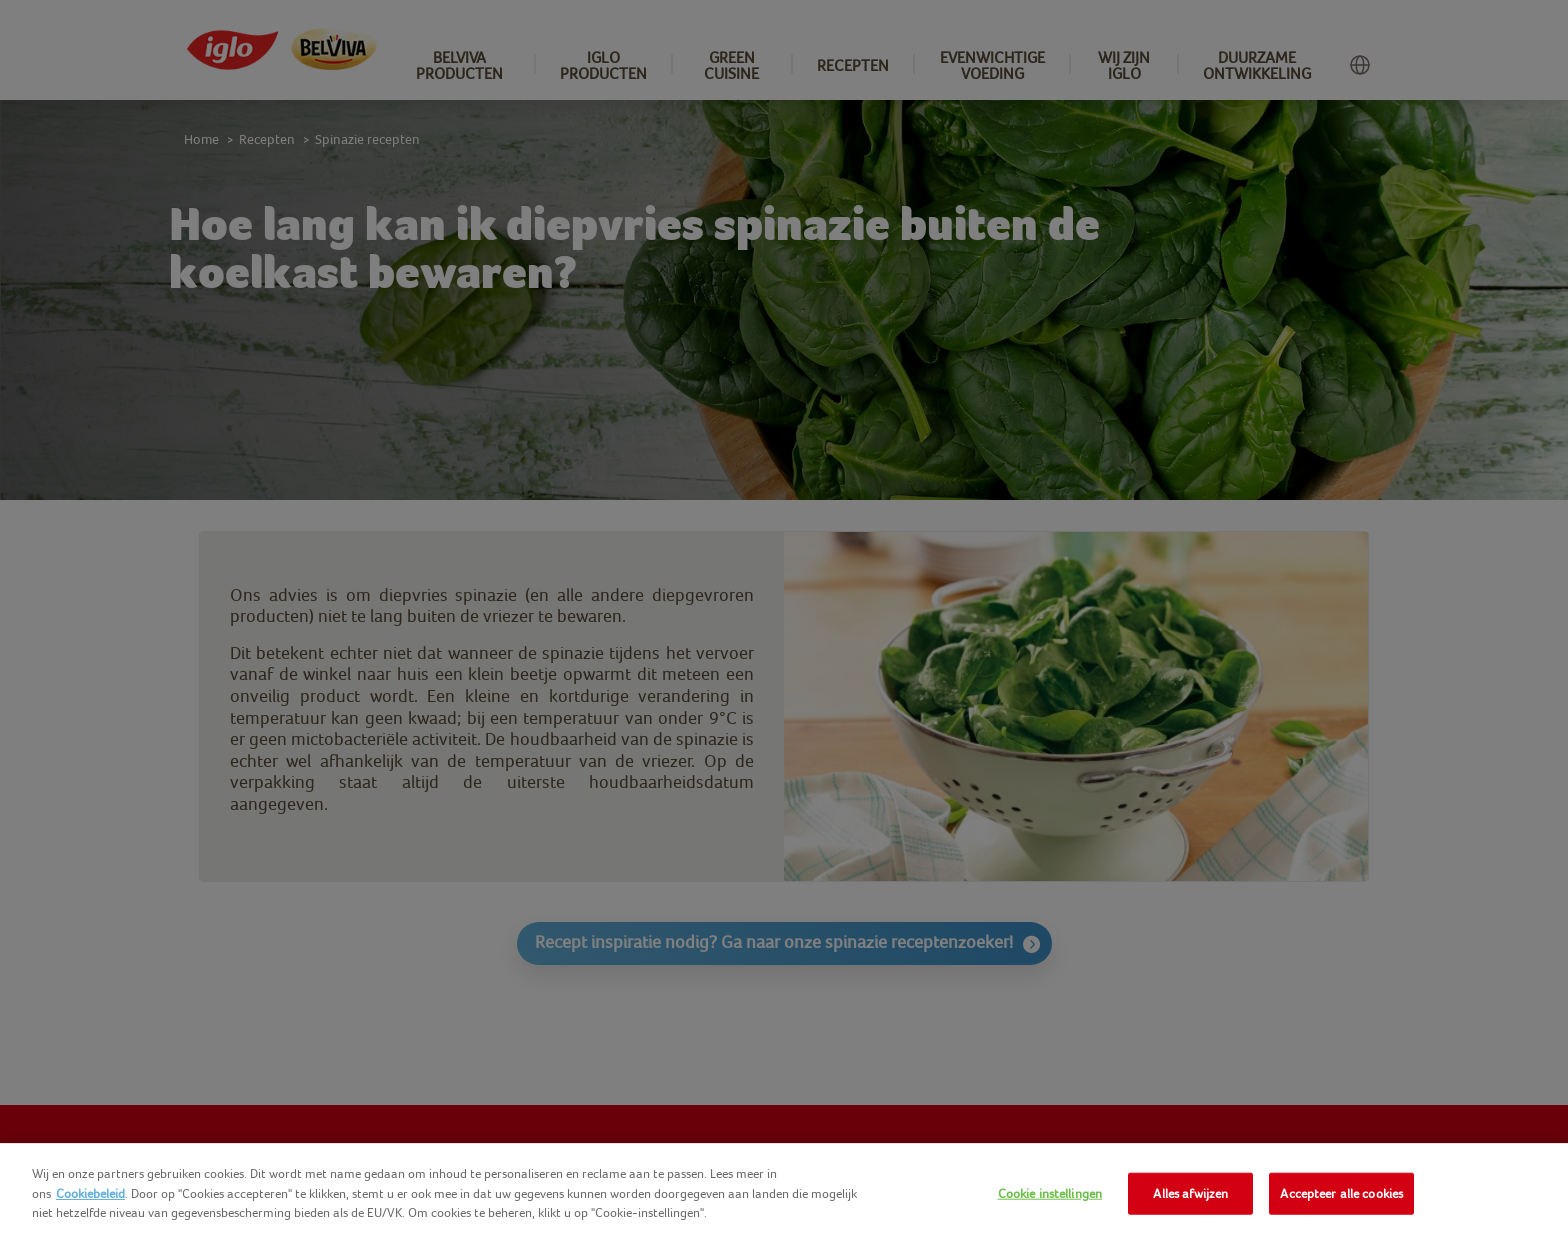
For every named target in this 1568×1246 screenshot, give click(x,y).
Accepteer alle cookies (1341, 1193)
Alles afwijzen (1190, 1193)
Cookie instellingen (1050, 1193)
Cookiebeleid (90, 1193)
